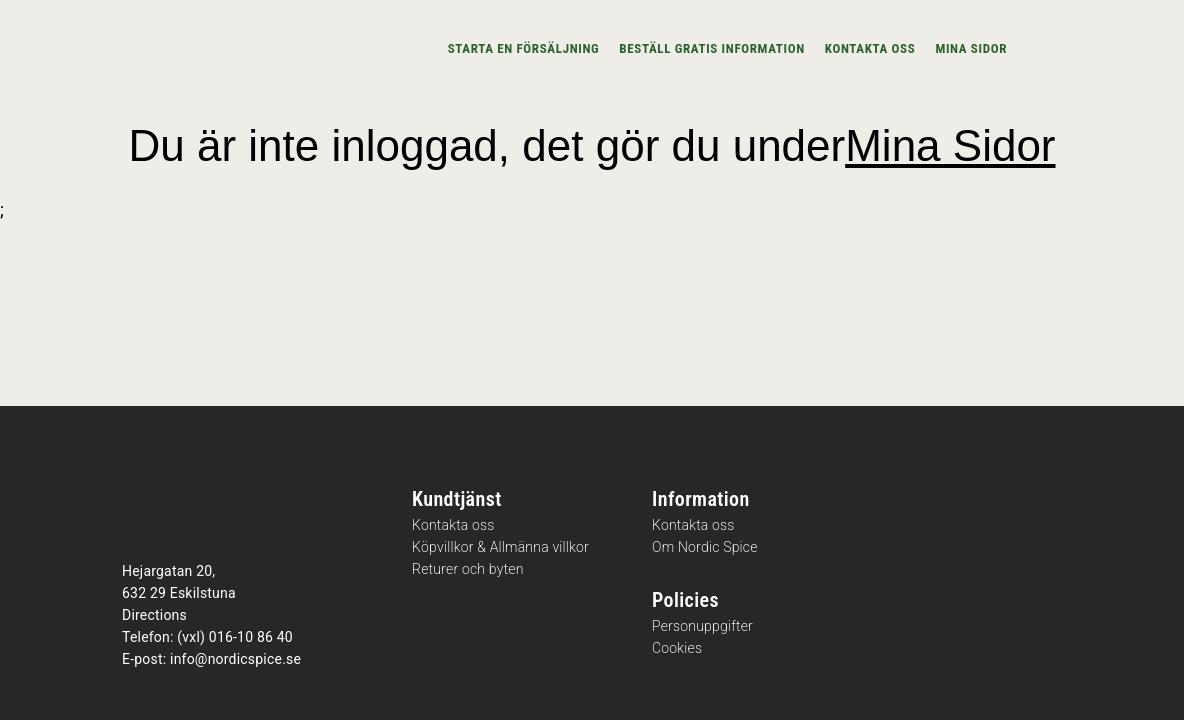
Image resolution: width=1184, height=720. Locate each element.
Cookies (677, 648)
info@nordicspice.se (235, 659)
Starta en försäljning (524, 48)
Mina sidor (971, 48)
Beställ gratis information (712, 48)
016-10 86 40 (251, 637)
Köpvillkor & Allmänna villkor (500, 547)
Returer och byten (468, 569)
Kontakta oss (870, 48)
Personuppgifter (702, 626)
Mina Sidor (950, 145)
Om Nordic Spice (705, 547)
